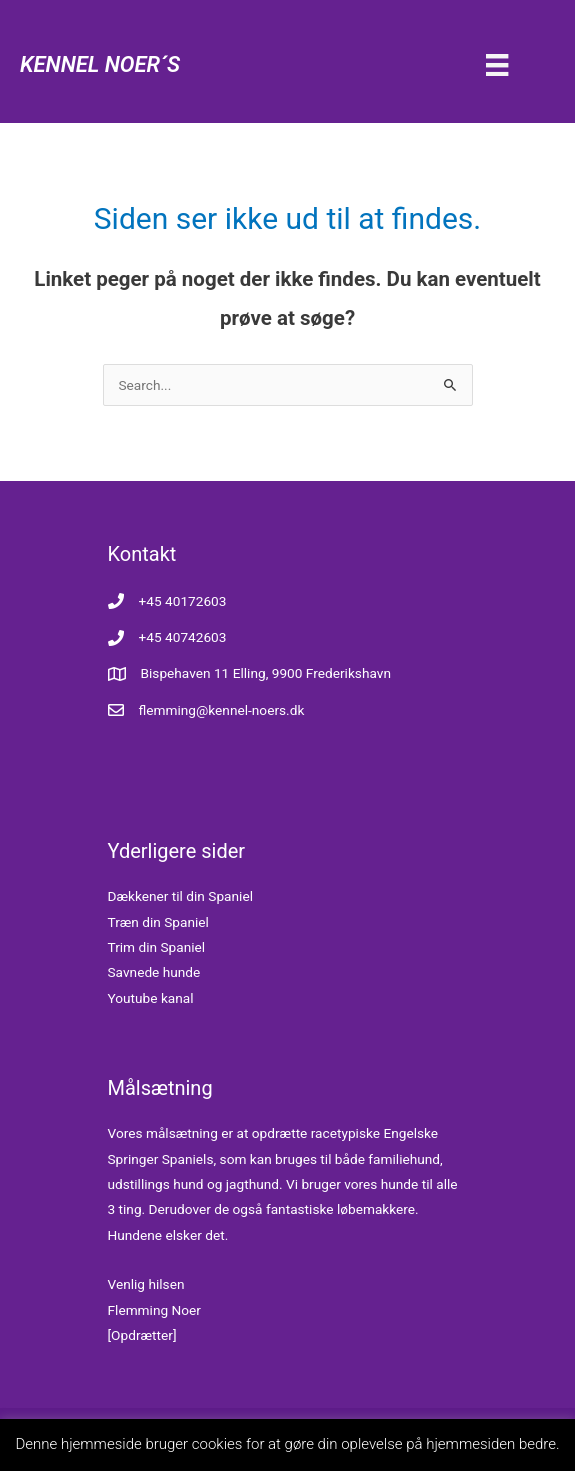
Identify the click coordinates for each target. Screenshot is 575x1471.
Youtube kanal (151, 998)
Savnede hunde (154, 972)
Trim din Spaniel (157, 947)
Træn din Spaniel (158, 922)
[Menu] (497, 64)
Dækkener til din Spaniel (181, 896)
